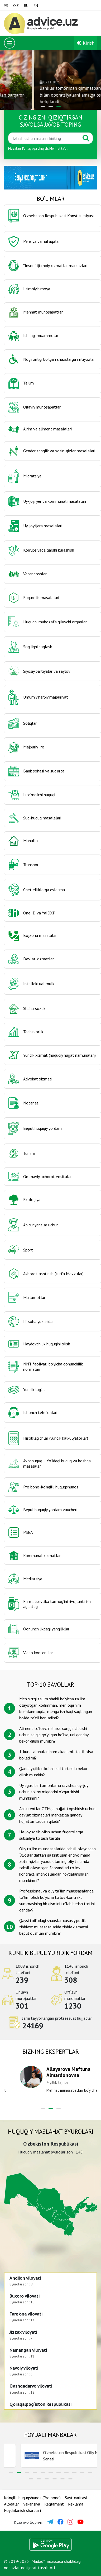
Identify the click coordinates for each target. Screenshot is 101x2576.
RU (26, 5)
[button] (43, 106)
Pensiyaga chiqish (35, 148)
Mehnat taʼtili (58, 148)
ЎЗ (6, 5)
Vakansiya (31, 2504)
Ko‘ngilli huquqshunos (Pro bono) (32, 2497)
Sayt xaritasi (76, 2497)
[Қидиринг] (44, 138)
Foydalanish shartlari (22, 2510)
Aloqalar (11, 2504)
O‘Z (16, 5)
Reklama (75, 2504)
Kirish (85, 43)
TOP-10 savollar (50, 1684)
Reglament (54, 2504)
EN (36, 5)
